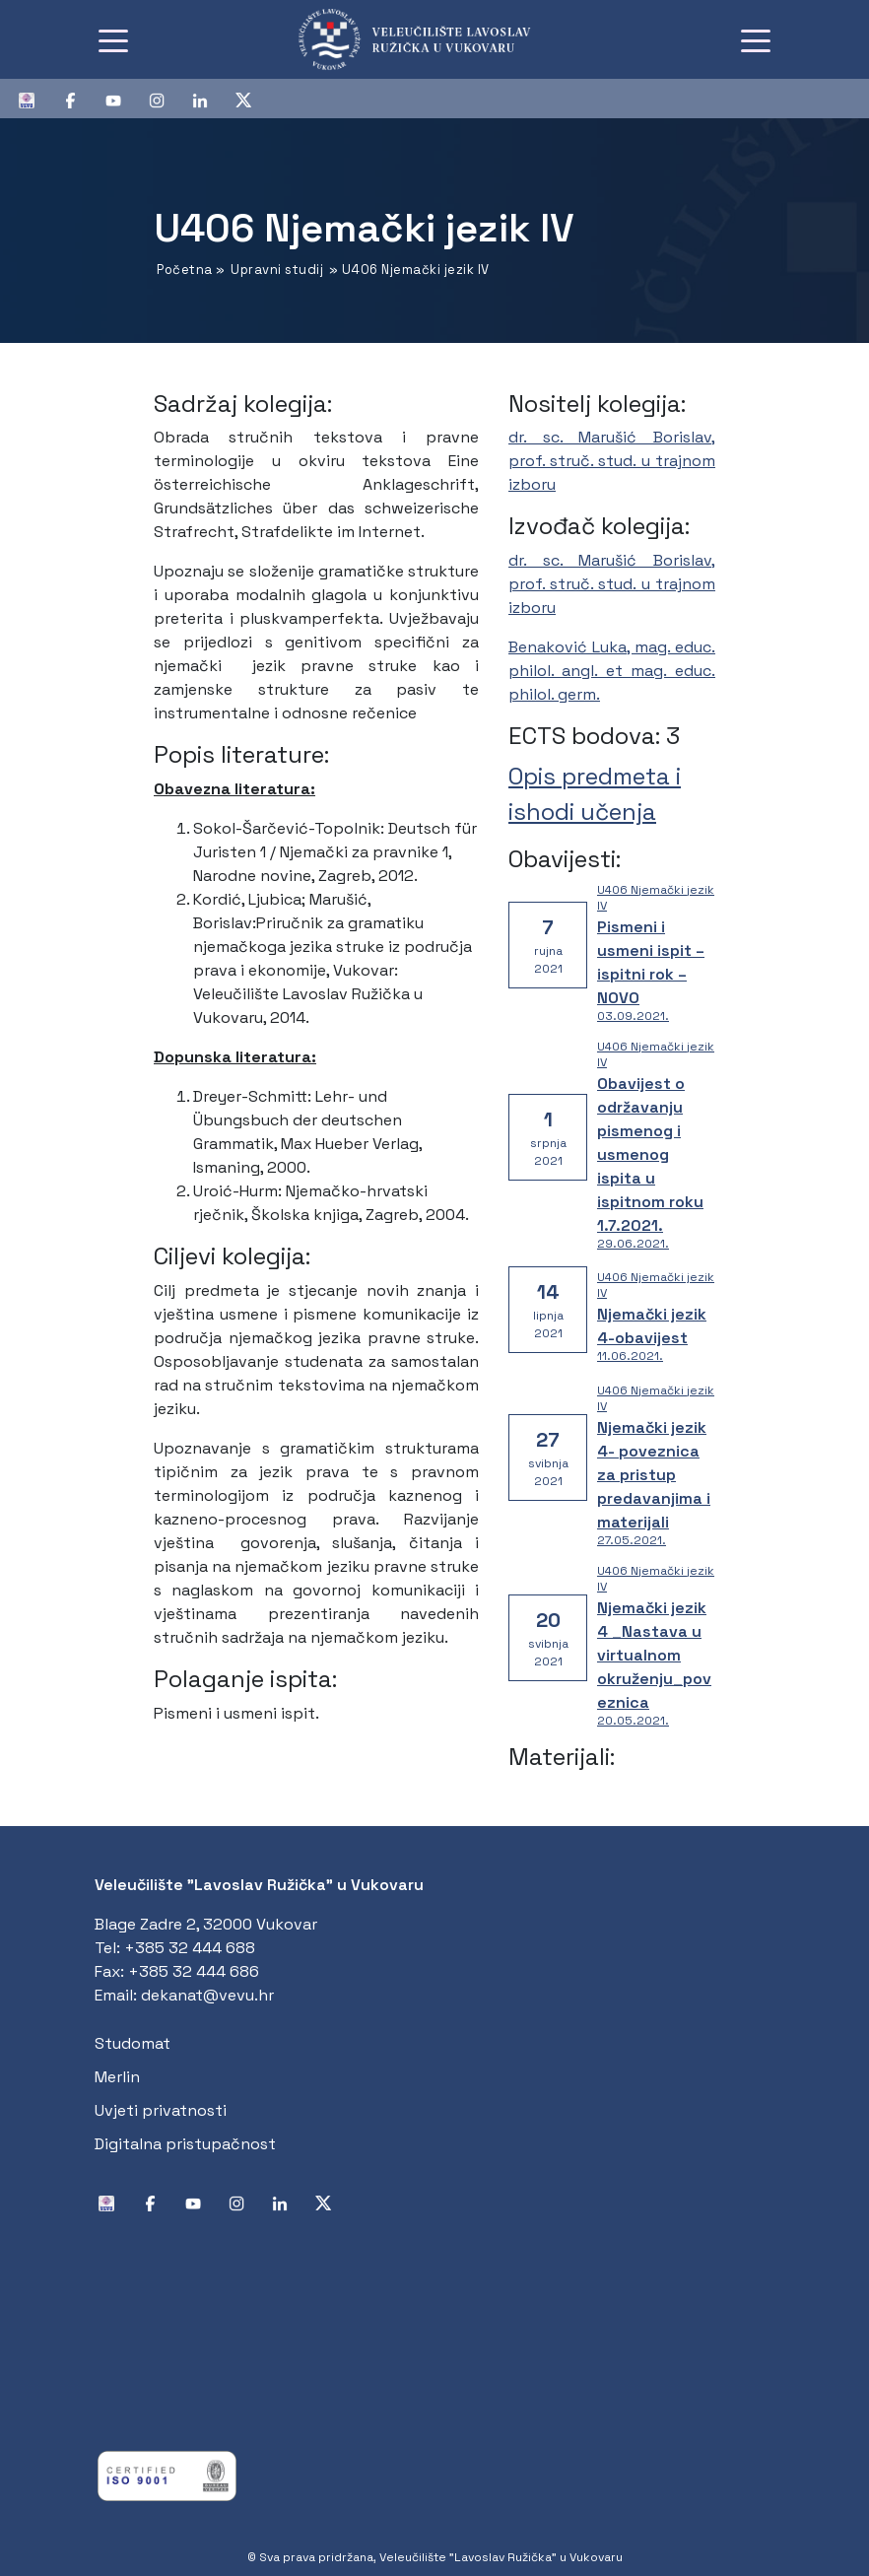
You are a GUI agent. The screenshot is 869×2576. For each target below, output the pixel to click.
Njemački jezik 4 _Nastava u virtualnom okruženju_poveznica (654, 1655)
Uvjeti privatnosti (161, 2110)
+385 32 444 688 (189, 1947)
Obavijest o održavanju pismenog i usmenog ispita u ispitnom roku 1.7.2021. (650, 1154)
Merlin (117, 2077)
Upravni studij (277, 269)
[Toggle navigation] (113, 39)
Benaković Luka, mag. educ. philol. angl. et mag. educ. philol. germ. (611, 671)
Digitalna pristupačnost (185, 2144)
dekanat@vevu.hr (207, 1995)
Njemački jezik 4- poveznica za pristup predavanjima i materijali (653, 1474)
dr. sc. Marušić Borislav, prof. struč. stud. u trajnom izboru (611, 461)
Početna (185, 269)
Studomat (132, 2043)
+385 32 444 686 (193, 1971)
